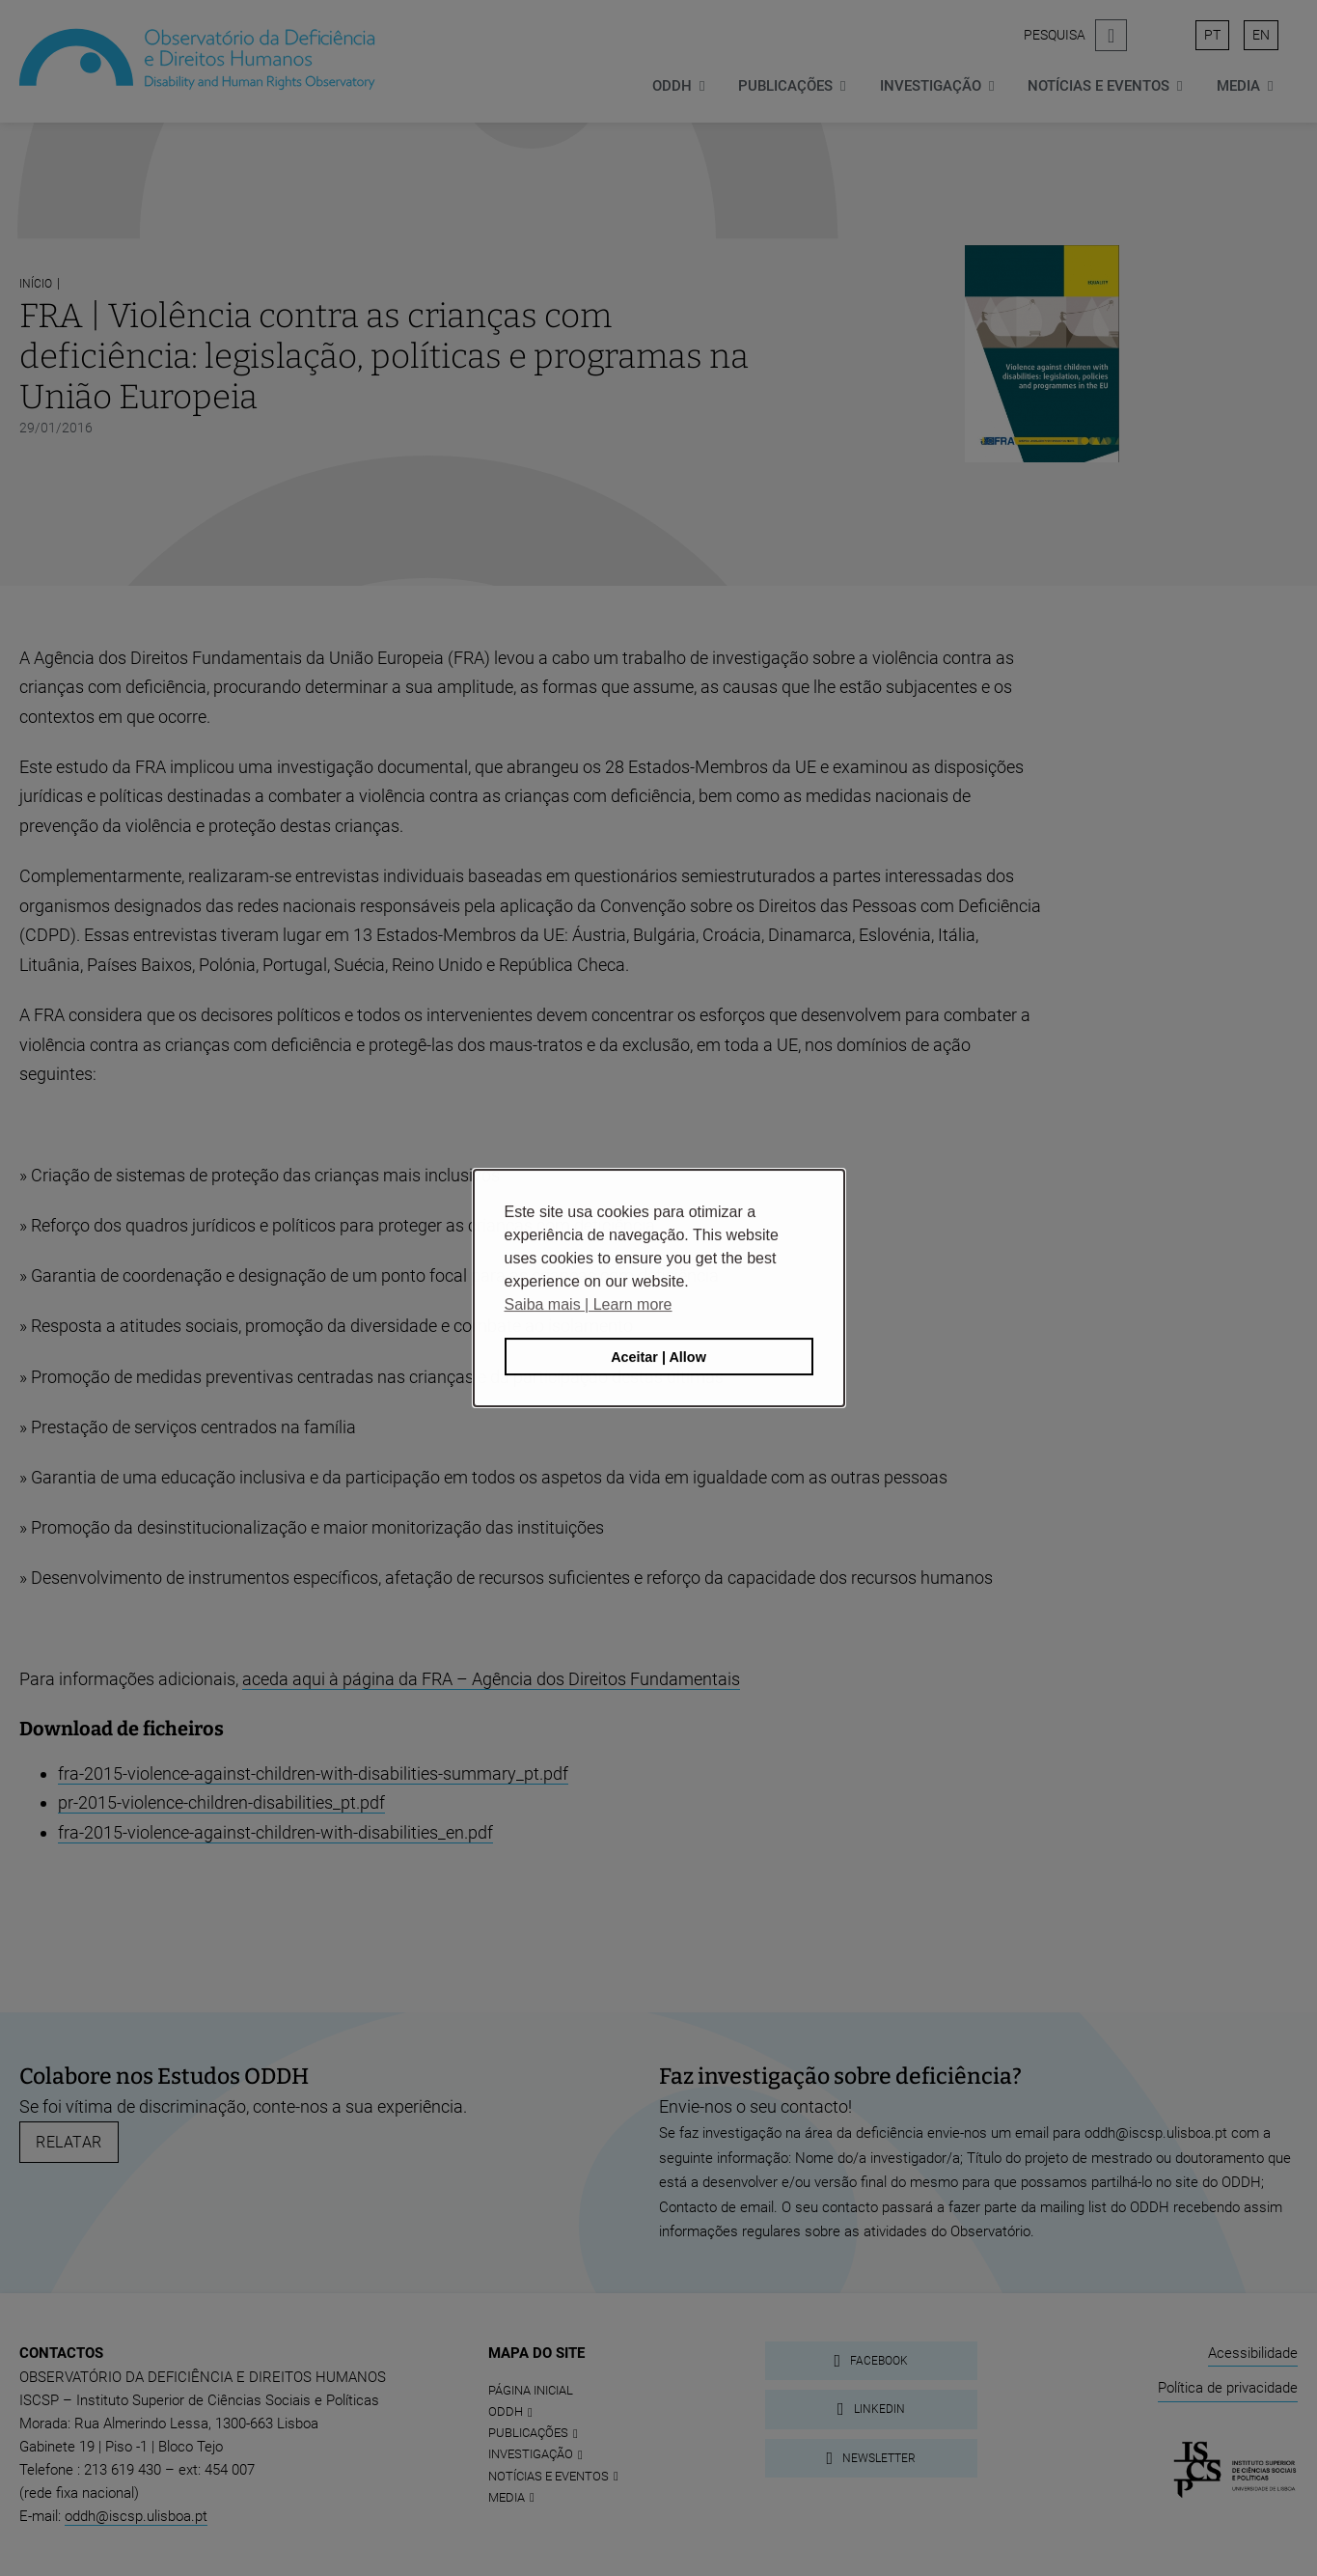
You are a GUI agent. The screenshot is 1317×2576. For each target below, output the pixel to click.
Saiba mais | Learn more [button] (588, 1304)
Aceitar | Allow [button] (658, 1357)
